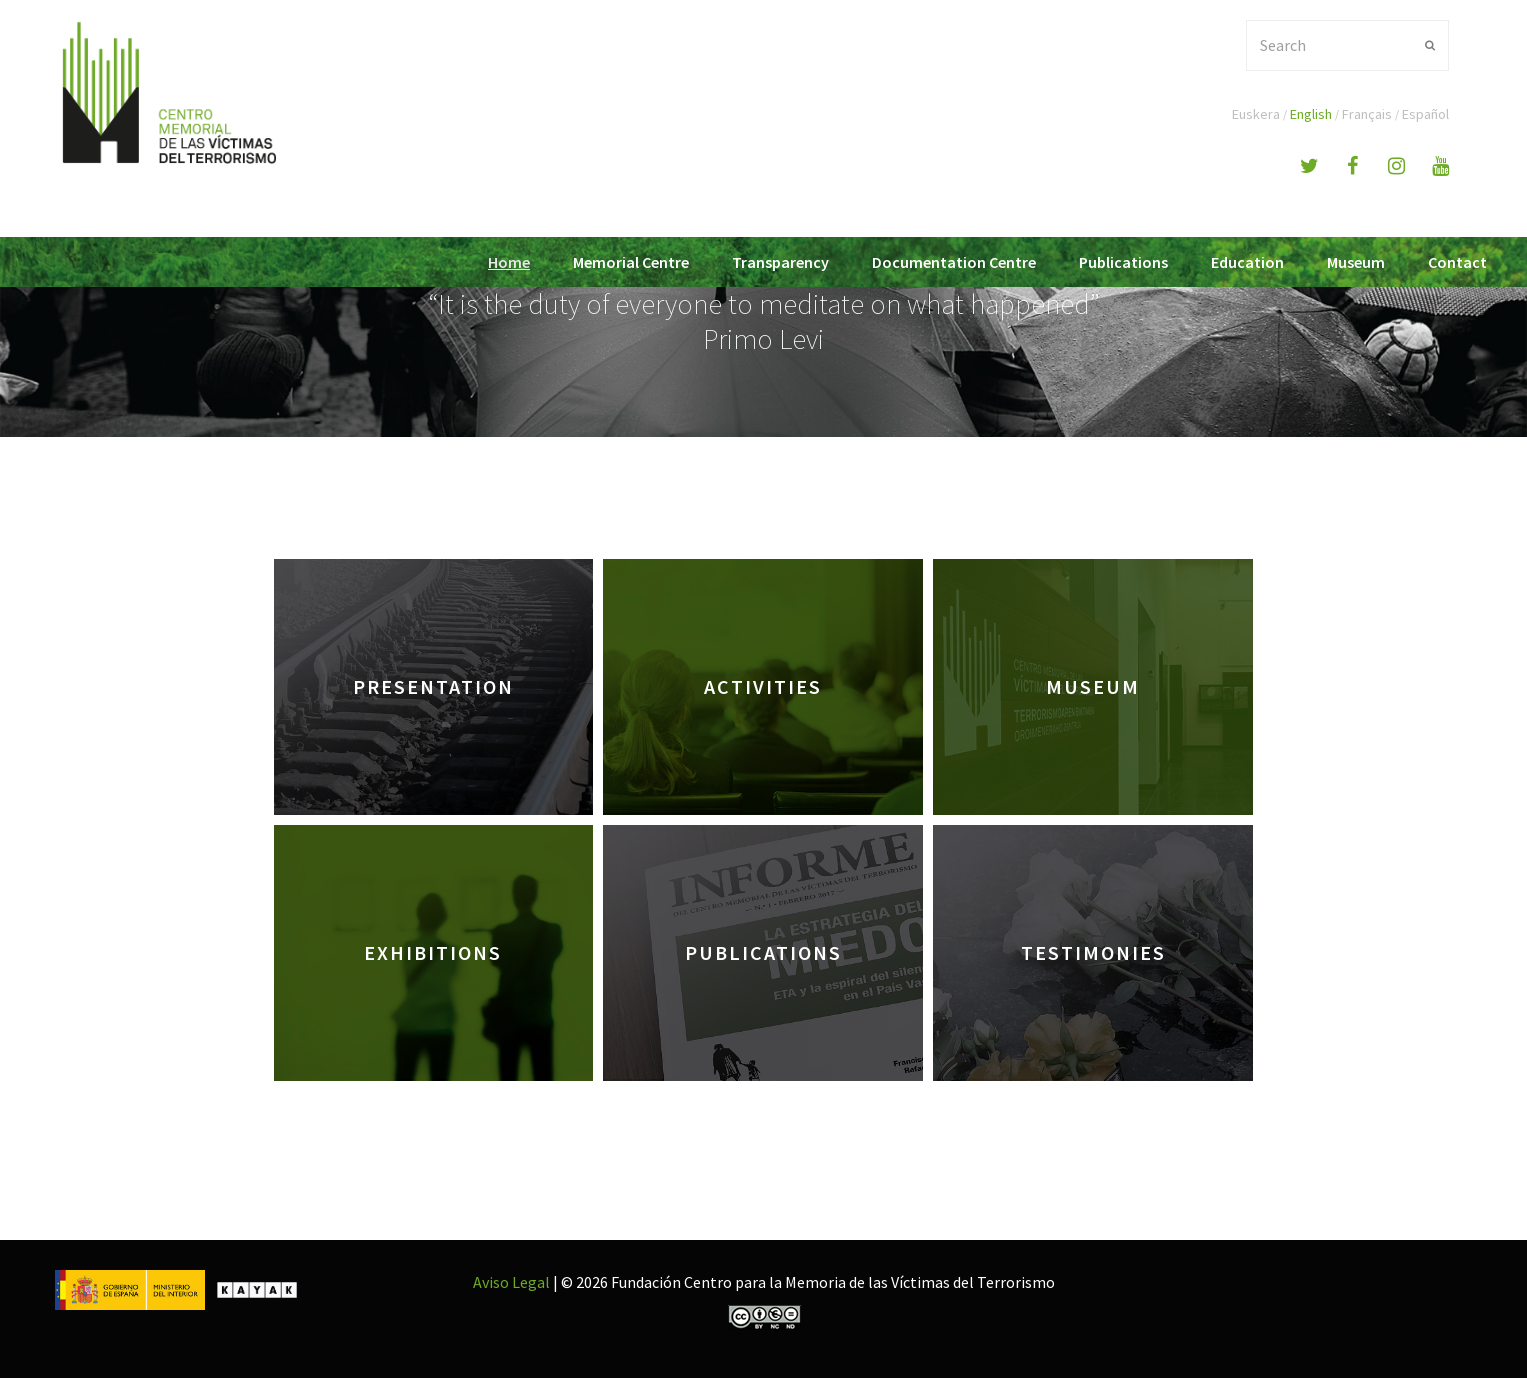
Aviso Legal (511, 1282)
